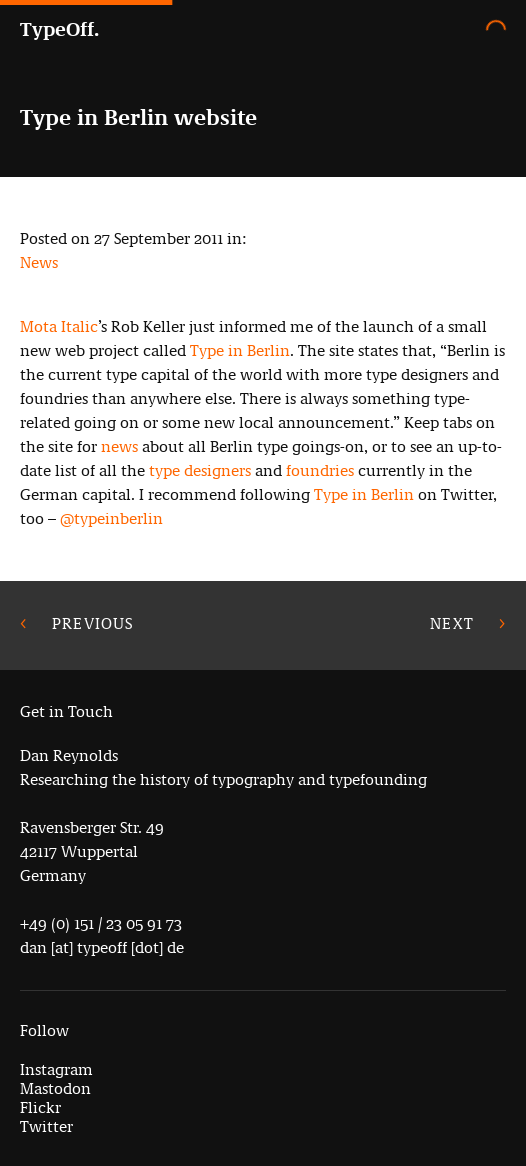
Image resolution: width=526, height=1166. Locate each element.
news (119, 446)
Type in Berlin (240, 350)
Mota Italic (59, 326)
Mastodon (55, 1088)
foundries (320, 470)
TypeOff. (59, 29)
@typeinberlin (111, 518)
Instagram (56, 1069)
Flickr (40, 1107)
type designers (200, 470)
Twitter (46, 1126)
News (39, 262)
